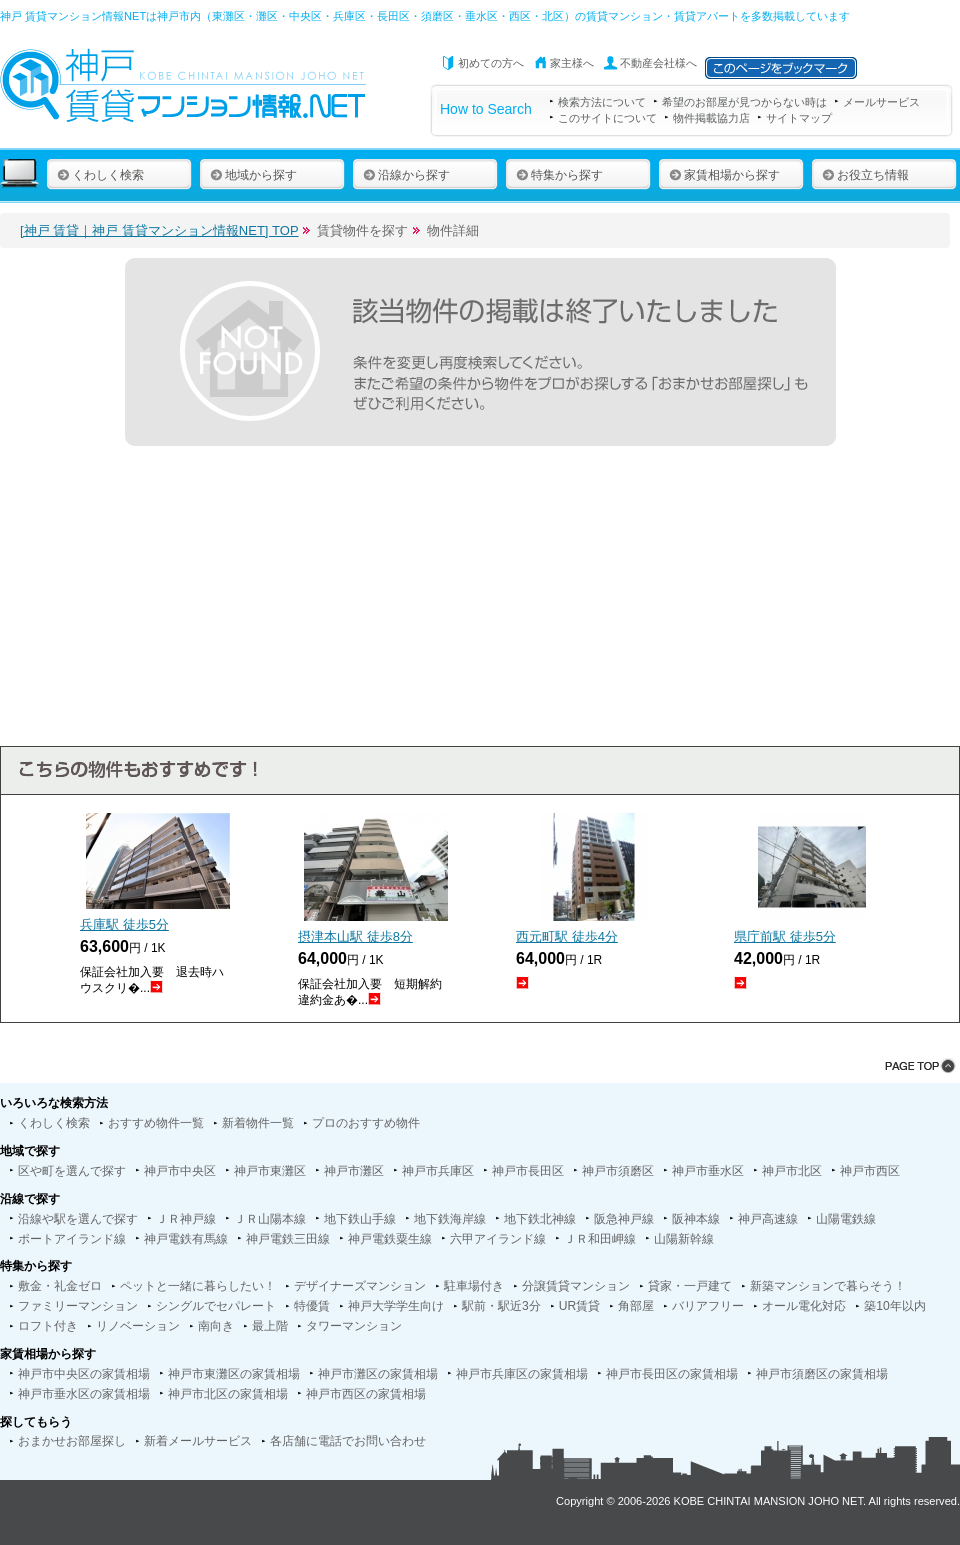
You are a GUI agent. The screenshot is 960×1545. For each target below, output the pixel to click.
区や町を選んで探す (72, 1171)
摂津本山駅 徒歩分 (355, 936)
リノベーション (138, 1326)
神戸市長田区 (528, 1171)
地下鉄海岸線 (450, 1219)
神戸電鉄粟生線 (390, 1239)
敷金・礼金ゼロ (60, 1286)
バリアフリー (708, 1306)
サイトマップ (799, 118)
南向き (216, 1326)
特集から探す (559, 175)
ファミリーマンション (78, 1306)
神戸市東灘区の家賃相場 (234, 1374)
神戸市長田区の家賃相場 (672, 1374)
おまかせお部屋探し (72, 1441)
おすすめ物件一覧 (156, 1123)
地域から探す (253, 175)
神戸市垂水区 (708, 1171)
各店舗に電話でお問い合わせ (348, 1441)
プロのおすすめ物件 (366, 1123)
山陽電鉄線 (846, 1219)
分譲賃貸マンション (576, 1286)
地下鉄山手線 (360, 1219)
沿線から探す (406, 175)
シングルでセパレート (216, 1306)
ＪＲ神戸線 (186, 1219)
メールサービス (881, 102)
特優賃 (312, 1306)
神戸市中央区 (180, 1171)
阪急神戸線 (624, 1219)
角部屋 (636, 1306)
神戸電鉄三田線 (288, 1239)
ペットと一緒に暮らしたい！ (198, 1286)
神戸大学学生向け (396, 1306)
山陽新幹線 (684, 1239)
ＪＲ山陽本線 (270, 1219)
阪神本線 (696, 1219)
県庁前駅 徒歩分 (785, 936)
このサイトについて (607, 118)
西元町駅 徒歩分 (567, 936)
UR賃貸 (579, 1306)
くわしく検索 (100, 175)
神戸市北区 (792, 1171)
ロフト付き (48, 1326)
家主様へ (572, 63)
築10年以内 (894, 1306)
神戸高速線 (768, 1219)
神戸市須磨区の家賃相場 (822, 1374)
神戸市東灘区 (270, 1171)
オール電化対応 (804, 1306)
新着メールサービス (198, 1441)
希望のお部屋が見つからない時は (744, 102)
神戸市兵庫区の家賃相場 (522, 1374)
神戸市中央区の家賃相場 (84, 1374)
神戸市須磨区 (618, 1171)
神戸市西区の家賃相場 (366, 1394)
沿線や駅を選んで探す (78, 1219)
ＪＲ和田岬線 (600, 1239)
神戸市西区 (870, 1171)
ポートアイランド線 (72, 1239)
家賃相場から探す (724, 175)
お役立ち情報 (865, 175)
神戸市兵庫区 (438, 1171)
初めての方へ (491, 63)
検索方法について (602, 102)
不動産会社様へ (658, 63)
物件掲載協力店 (711, 118)
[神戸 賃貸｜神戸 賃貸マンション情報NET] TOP (159, 230)
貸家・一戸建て (690, 1286)
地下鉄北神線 (540, 1219)
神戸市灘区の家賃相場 (378, 1374)
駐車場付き (474, 1286)
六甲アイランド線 (498, 1239)
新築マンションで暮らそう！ (828, 1286)
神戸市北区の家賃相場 (228, 1394)
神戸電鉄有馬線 (186, 1239)
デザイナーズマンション (360, 1286)
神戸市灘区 (354, 1171)
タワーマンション (354, 1326)
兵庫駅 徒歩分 (124, 924)
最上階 (270, 1326)
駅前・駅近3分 (501, 1306)
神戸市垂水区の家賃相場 (84, 1394)
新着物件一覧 (258, 1123)
